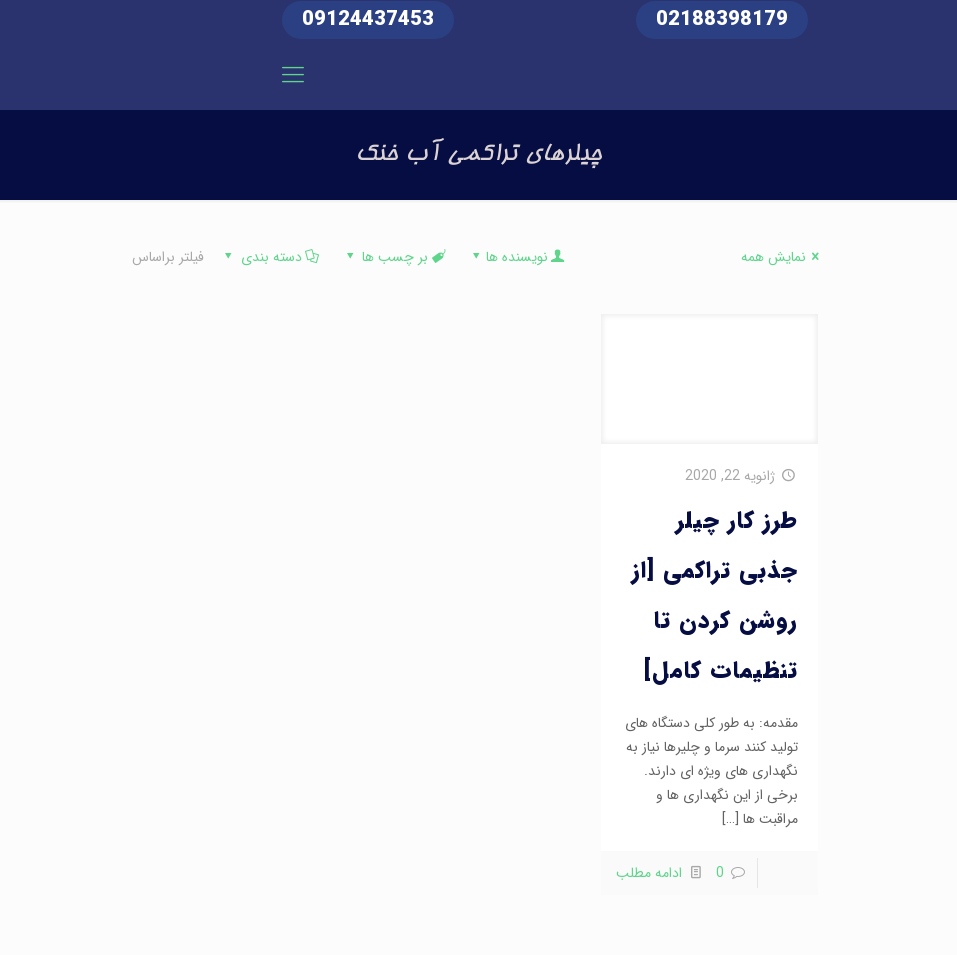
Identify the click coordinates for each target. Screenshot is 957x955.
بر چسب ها (394, 257)
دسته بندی (270, 257)
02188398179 (722, 19)
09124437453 (368, 19)
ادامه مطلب (649, 873)
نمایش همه (783, 257)
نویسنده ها (516, 257)
